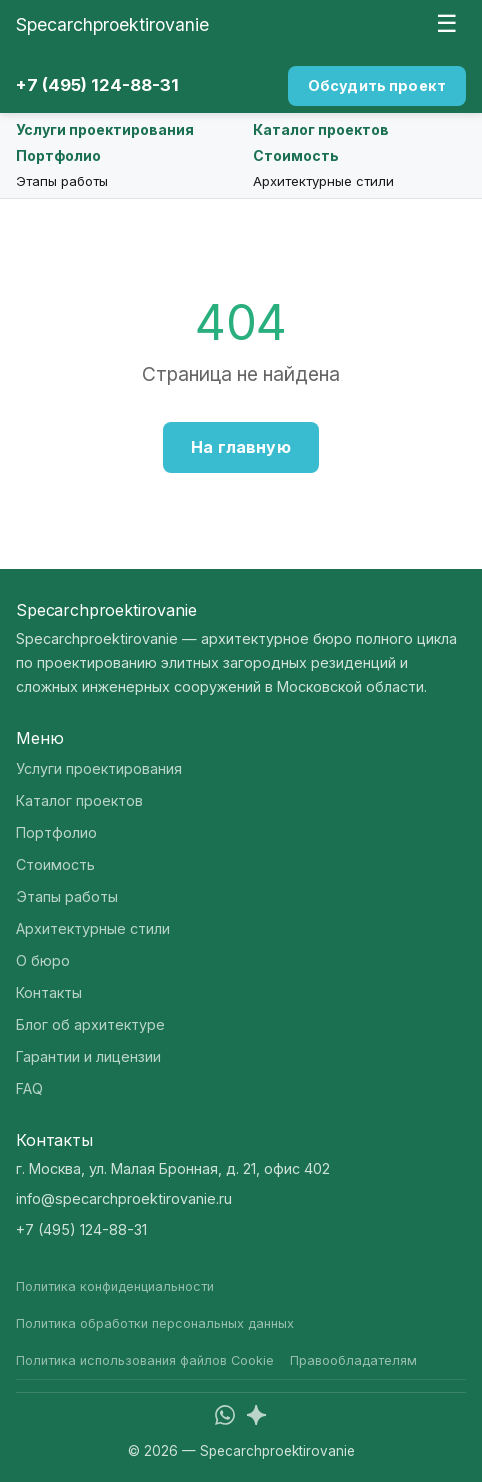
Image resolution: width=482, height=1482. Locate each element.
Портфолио (58, 155)
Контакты (49, 992)
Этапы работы (62, 181)
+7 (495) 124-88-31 (97, 85)
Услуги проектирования (105, 129)
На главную (241, 447)
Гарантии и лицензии (88, 1056)
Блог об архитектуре (90, 1024)
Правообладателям (353, 1360)
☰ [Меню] (447, 23)
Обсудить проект (377, 85)
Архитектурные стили (323, 181)
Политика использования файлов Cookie (145, 1360)
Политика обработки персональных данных (155, 1323)
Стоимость (296, 155)
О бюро (43, 960)
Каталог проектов (321, 129)
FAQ (29, 1088)
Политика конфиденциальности (115, 1286)
